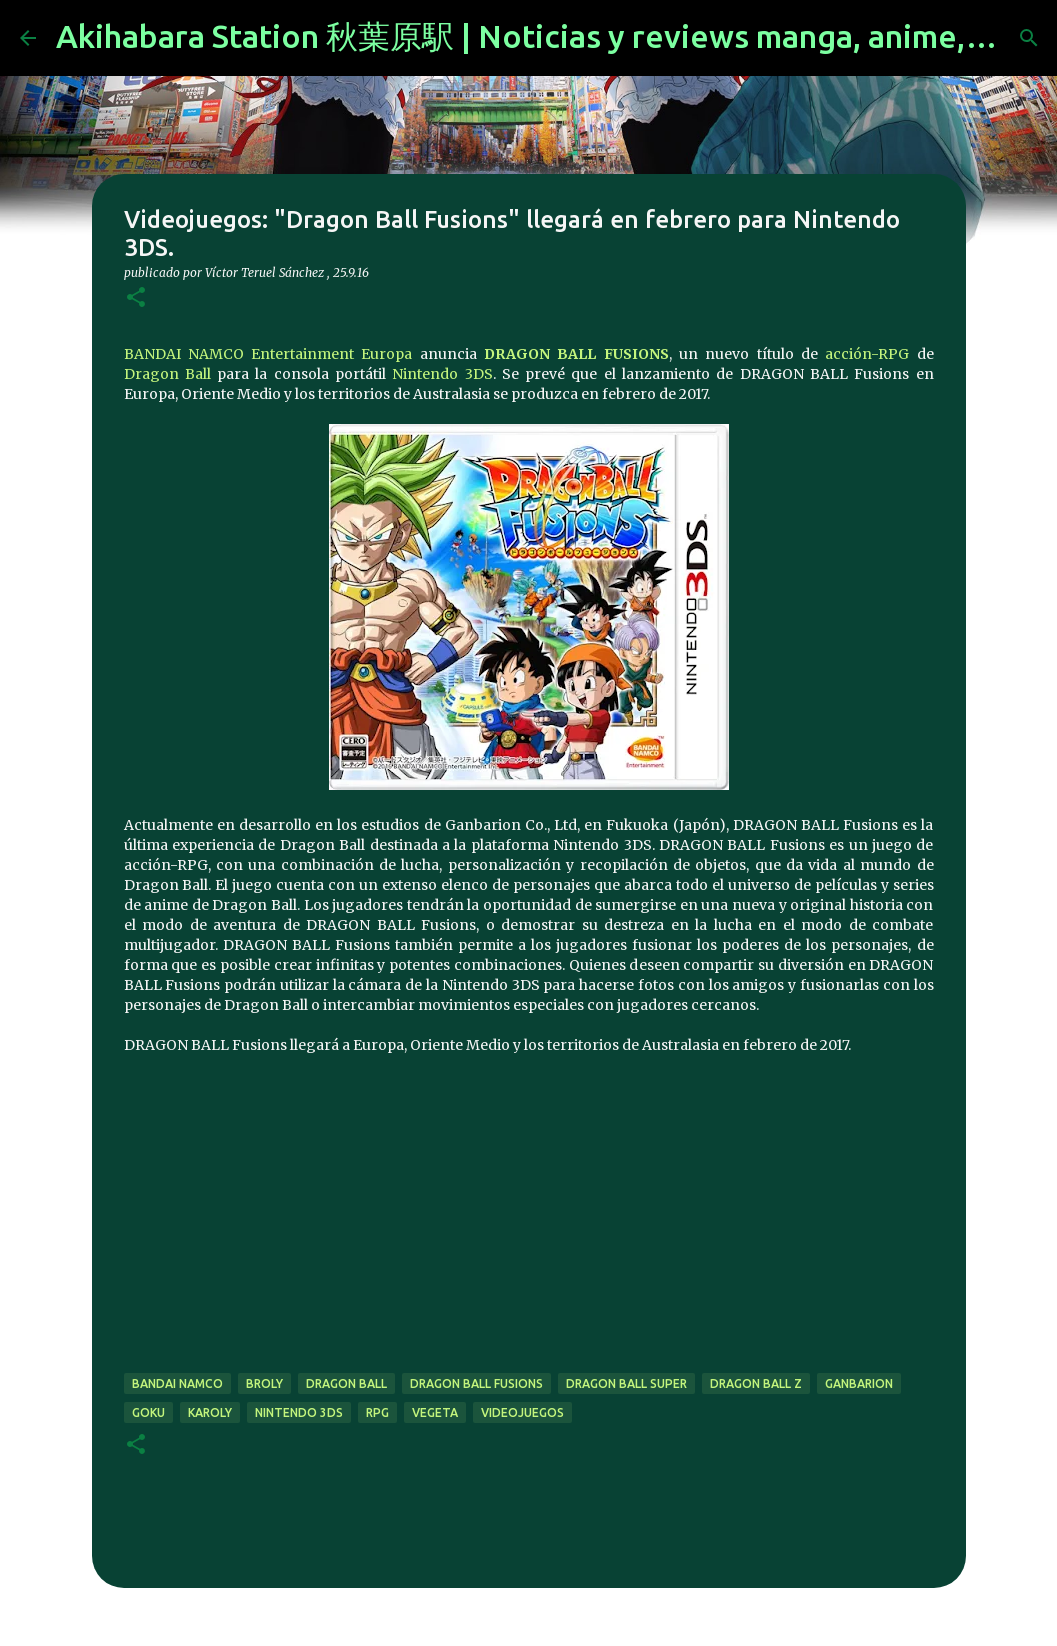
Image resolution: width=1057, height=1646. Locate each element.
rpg (377, 1412)
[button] (136, 298)
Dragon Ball (167, 374)
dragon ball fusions (476, 1383)
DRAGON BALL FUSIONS (576, 354)
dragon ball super (626, 1383)
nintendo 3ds (299, 1412)
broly (264, 1383)
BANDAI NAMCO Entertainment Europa (268, 354)
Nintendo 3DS (442, 374)
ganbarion (859, 1383)
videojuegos (522, 1412)
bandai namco (177, 1383)
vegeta (435, 1412)
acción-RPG (867, 354)
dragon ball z (756, 1383)
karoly (210, 1412)
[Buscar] (1029, 38)
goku (148, 1412)
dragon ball (346, 1383)
